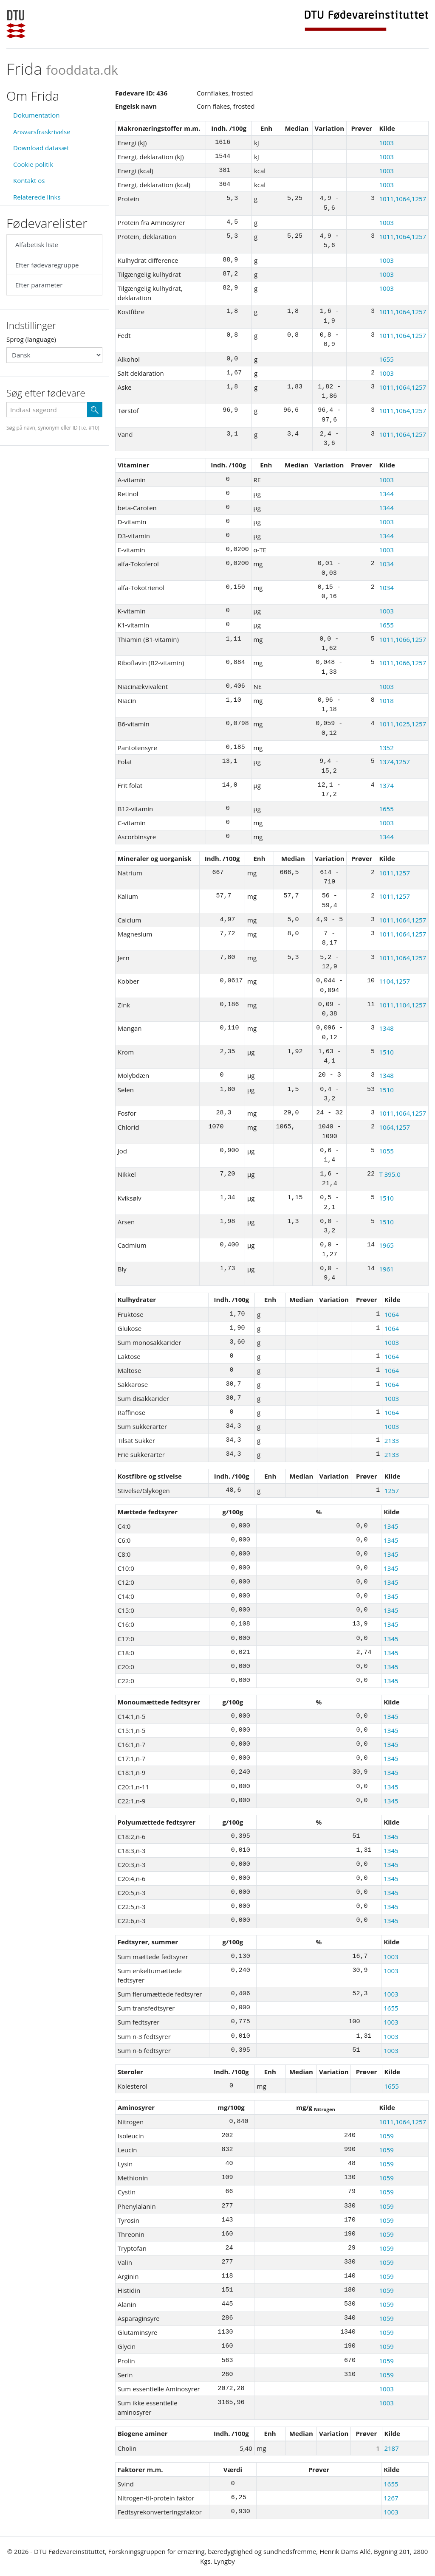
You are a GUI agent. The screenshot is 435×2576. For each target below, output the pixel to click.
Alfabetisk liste (36, 244)
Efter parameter (38, 285)
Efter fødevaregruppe (47, 265)
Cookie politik (33, 164)
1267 (391, 2498)
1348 (386, 1028)
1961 (386, 1269)
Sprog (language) (31, 339)
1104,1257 (394, 981)
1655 (386, 359)
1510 (386, 1052)
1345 (391, 1526)
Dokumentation (36, 115)
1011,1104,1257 (402, 1005)
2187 (391, 2448)
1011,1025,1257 (402, 724)
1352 (386, 747)
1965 (386, 1245)
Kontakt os (29, 180)
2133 (391, 1440)
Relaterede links (36, 197)
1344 (386, 493)
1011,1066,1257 (402, 639)
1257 (391, 1490)
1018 (386, 700)
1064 (391, 1314)
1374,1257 (394, 761)
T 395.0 (389, 1174)
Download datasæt (41, 147)
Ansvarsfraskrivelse (42, 131)
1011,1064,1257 (402, 198)
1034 (386, 564)
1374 (386, 785)
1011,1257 (394, 873)
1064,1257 (394, 1127)
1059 (386, 2136)
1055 (386, 1151)
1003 (386, 142)
